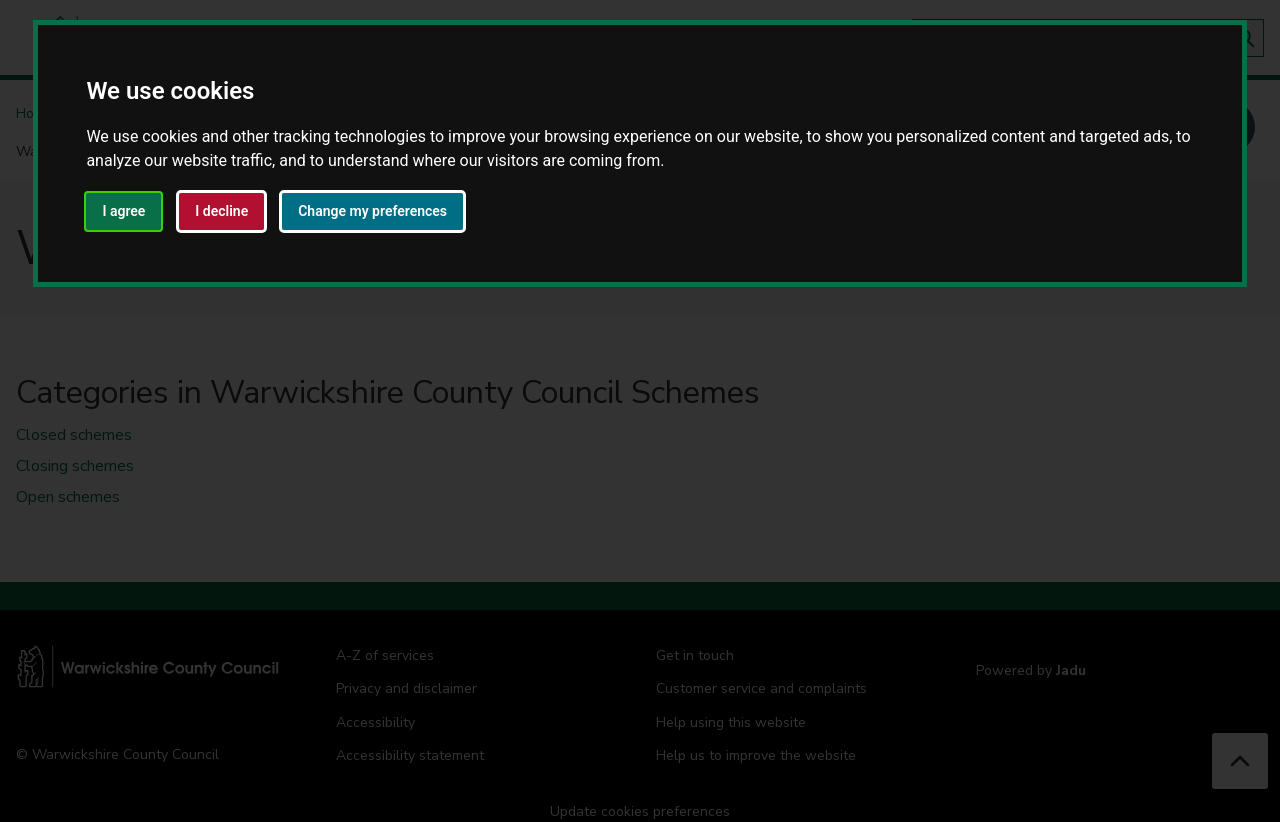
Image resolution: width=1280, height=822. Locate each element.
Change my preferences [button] (372, 211)
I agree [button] (123, 211)
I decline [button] (221, 211)
